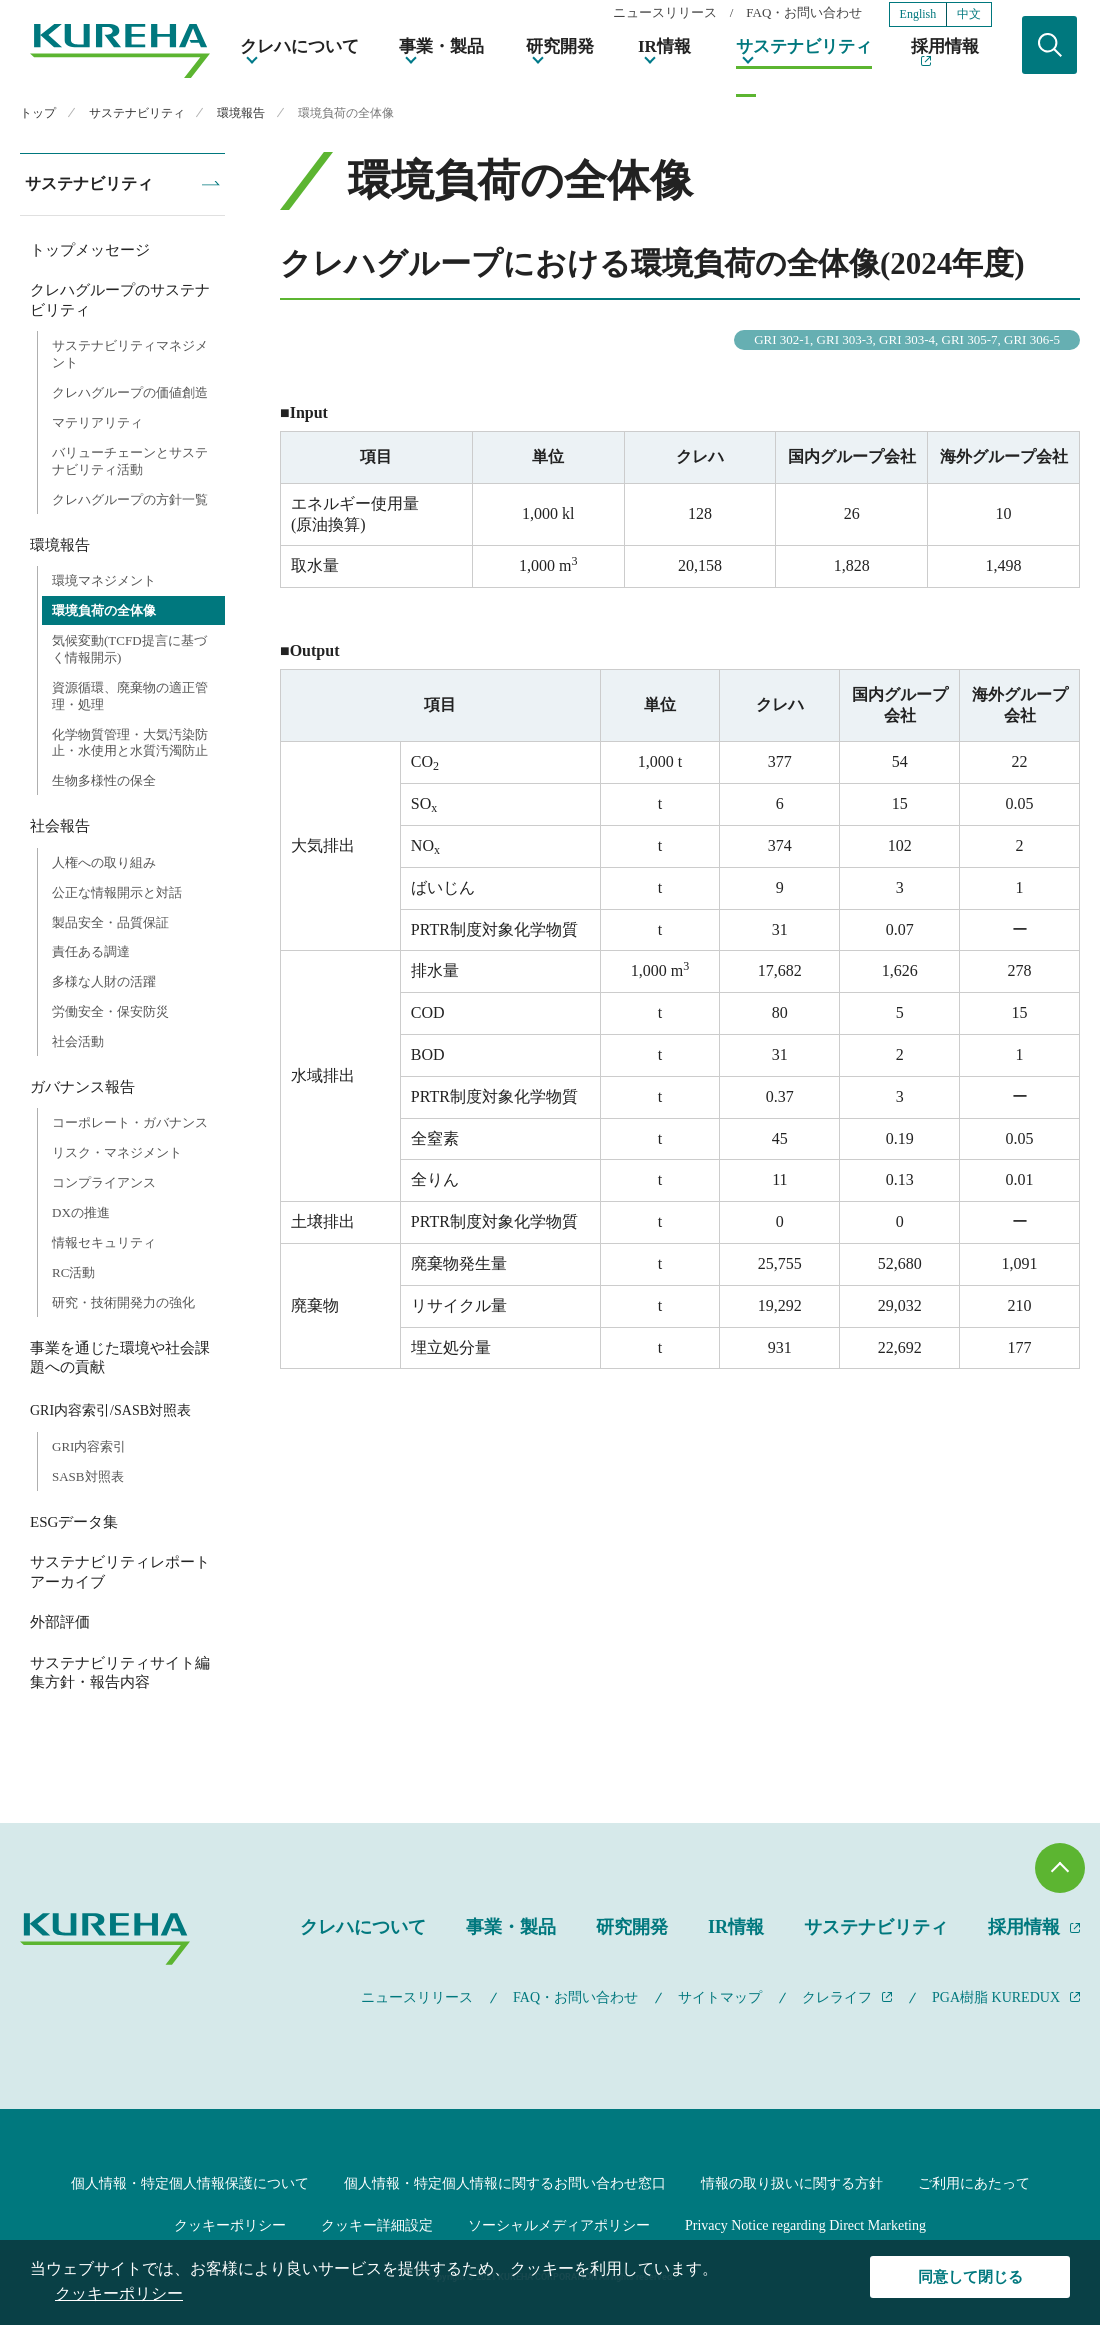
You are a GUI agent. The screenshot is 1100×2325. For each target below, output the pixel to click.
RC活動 (73, 1272)
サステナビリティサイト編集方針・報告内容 (120, 1673)
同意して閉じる (970, 2277)
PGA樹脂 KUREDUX (996, 1997)
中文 (969, 14)
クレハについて (299, 46)
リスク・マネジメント (117, 1152)
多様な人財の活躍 (104, 981)
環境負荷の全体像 (104, 610)
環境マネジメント (104, 580)
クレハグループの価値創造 (130, 392)
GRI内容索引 (89, 1446)
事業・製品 (441, 46)
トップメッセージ (90, 250)
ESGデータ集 (74, 1522)
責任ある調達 (91, 951)
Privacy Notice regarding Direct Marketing (805, 2225)
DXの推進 (81, 1212)
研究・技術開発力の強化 (123, 1302)
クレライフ (837, 1997)
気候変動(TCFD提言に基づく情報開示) (129, 649)
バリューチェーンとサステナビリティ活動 (130, 461)
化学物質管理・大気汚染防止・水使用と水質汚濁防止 (130, 743)
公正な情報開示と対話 (117, 892)
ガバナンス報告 (82, 1087)
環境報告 (60, 545)
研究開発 (560, 46)
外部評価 (60, 1622)
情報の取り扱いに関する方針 (792, 2183)
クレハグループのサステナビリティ (120, 300)
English (918, 14)
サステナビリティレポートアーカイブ (120, 1572)
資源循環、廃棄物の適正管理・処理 (130, 696)
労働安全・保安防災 (110, 1011)
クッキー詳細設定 (377, 2225)
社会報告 (60, 826)
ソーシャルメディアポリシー (559, 2225)
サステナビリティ (804, 46)
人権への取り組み (104, 862)
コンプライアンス (104, 1182)
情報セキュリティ (104, 1242)
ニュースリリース (665, 13)
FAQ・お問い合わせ (804, 13)
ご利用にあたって (974, 2183)
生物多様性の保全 (104, 780)
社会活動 (78, 1041)
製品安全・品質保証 (110, 922)
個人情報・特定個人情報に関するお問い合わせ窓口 (505, 2183)
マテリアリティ (97, 422)
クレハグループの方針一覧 (130, 499)
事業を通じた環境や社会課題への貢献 (120, 1358)
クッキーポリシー (230, 2225)
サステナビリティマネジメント (130, 354)
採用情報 (945, 46)
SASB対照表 (88, 1476)
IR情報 (664, 46)
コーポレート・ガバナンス (130, 1122)
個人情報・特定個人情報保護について (190, 2183)
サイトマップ (720, 1997)
